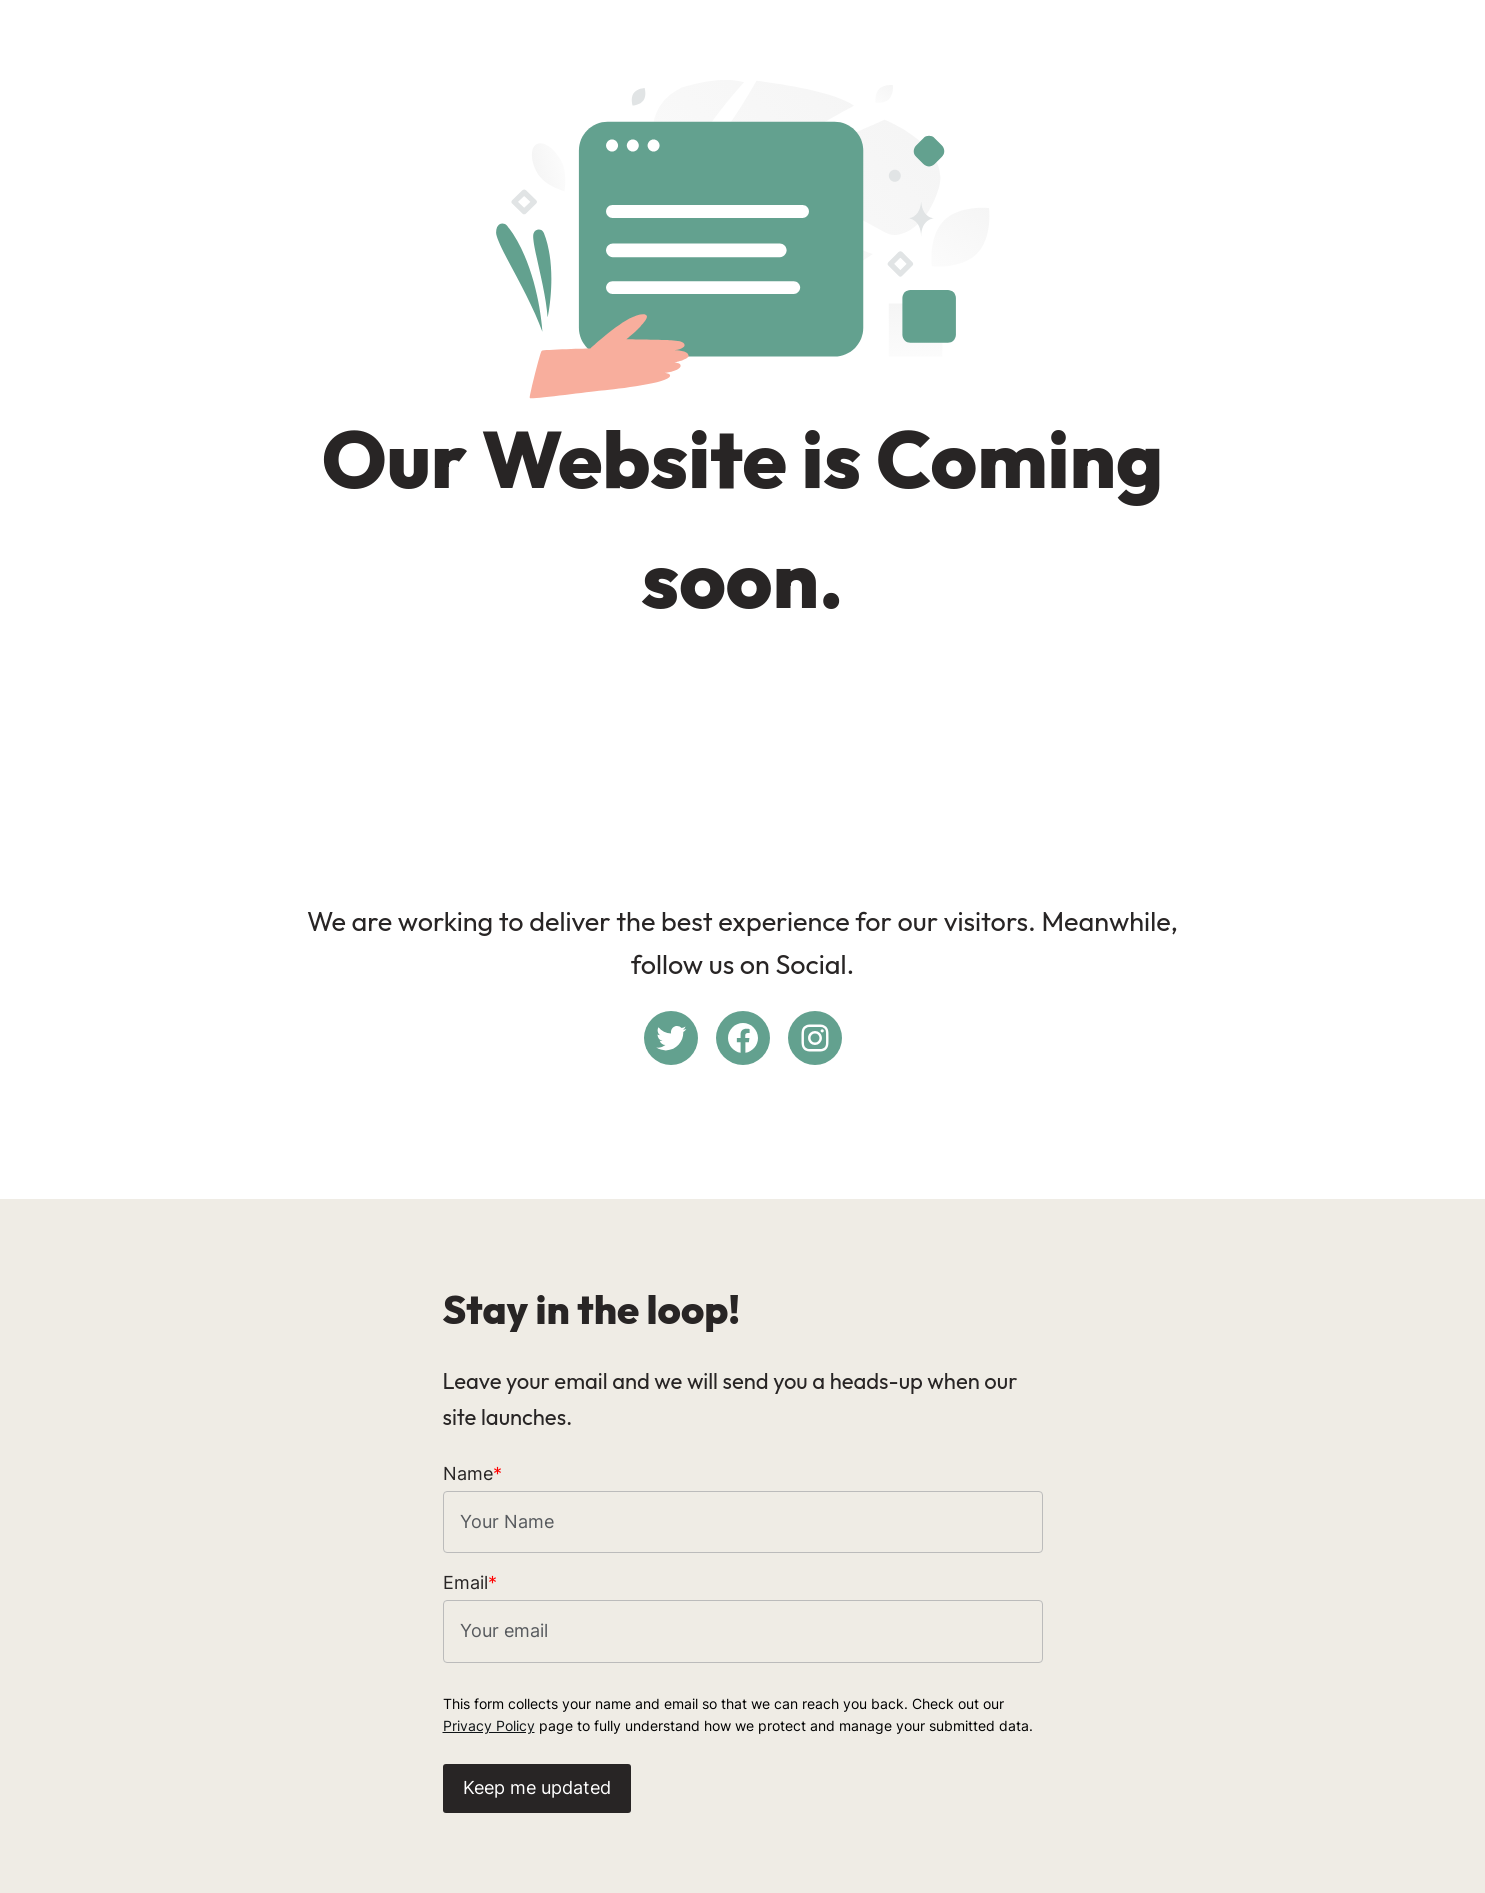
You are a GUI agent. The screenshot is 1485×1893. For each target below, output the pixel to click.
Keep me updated (537, 1787)
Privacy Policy (489, 1725)
